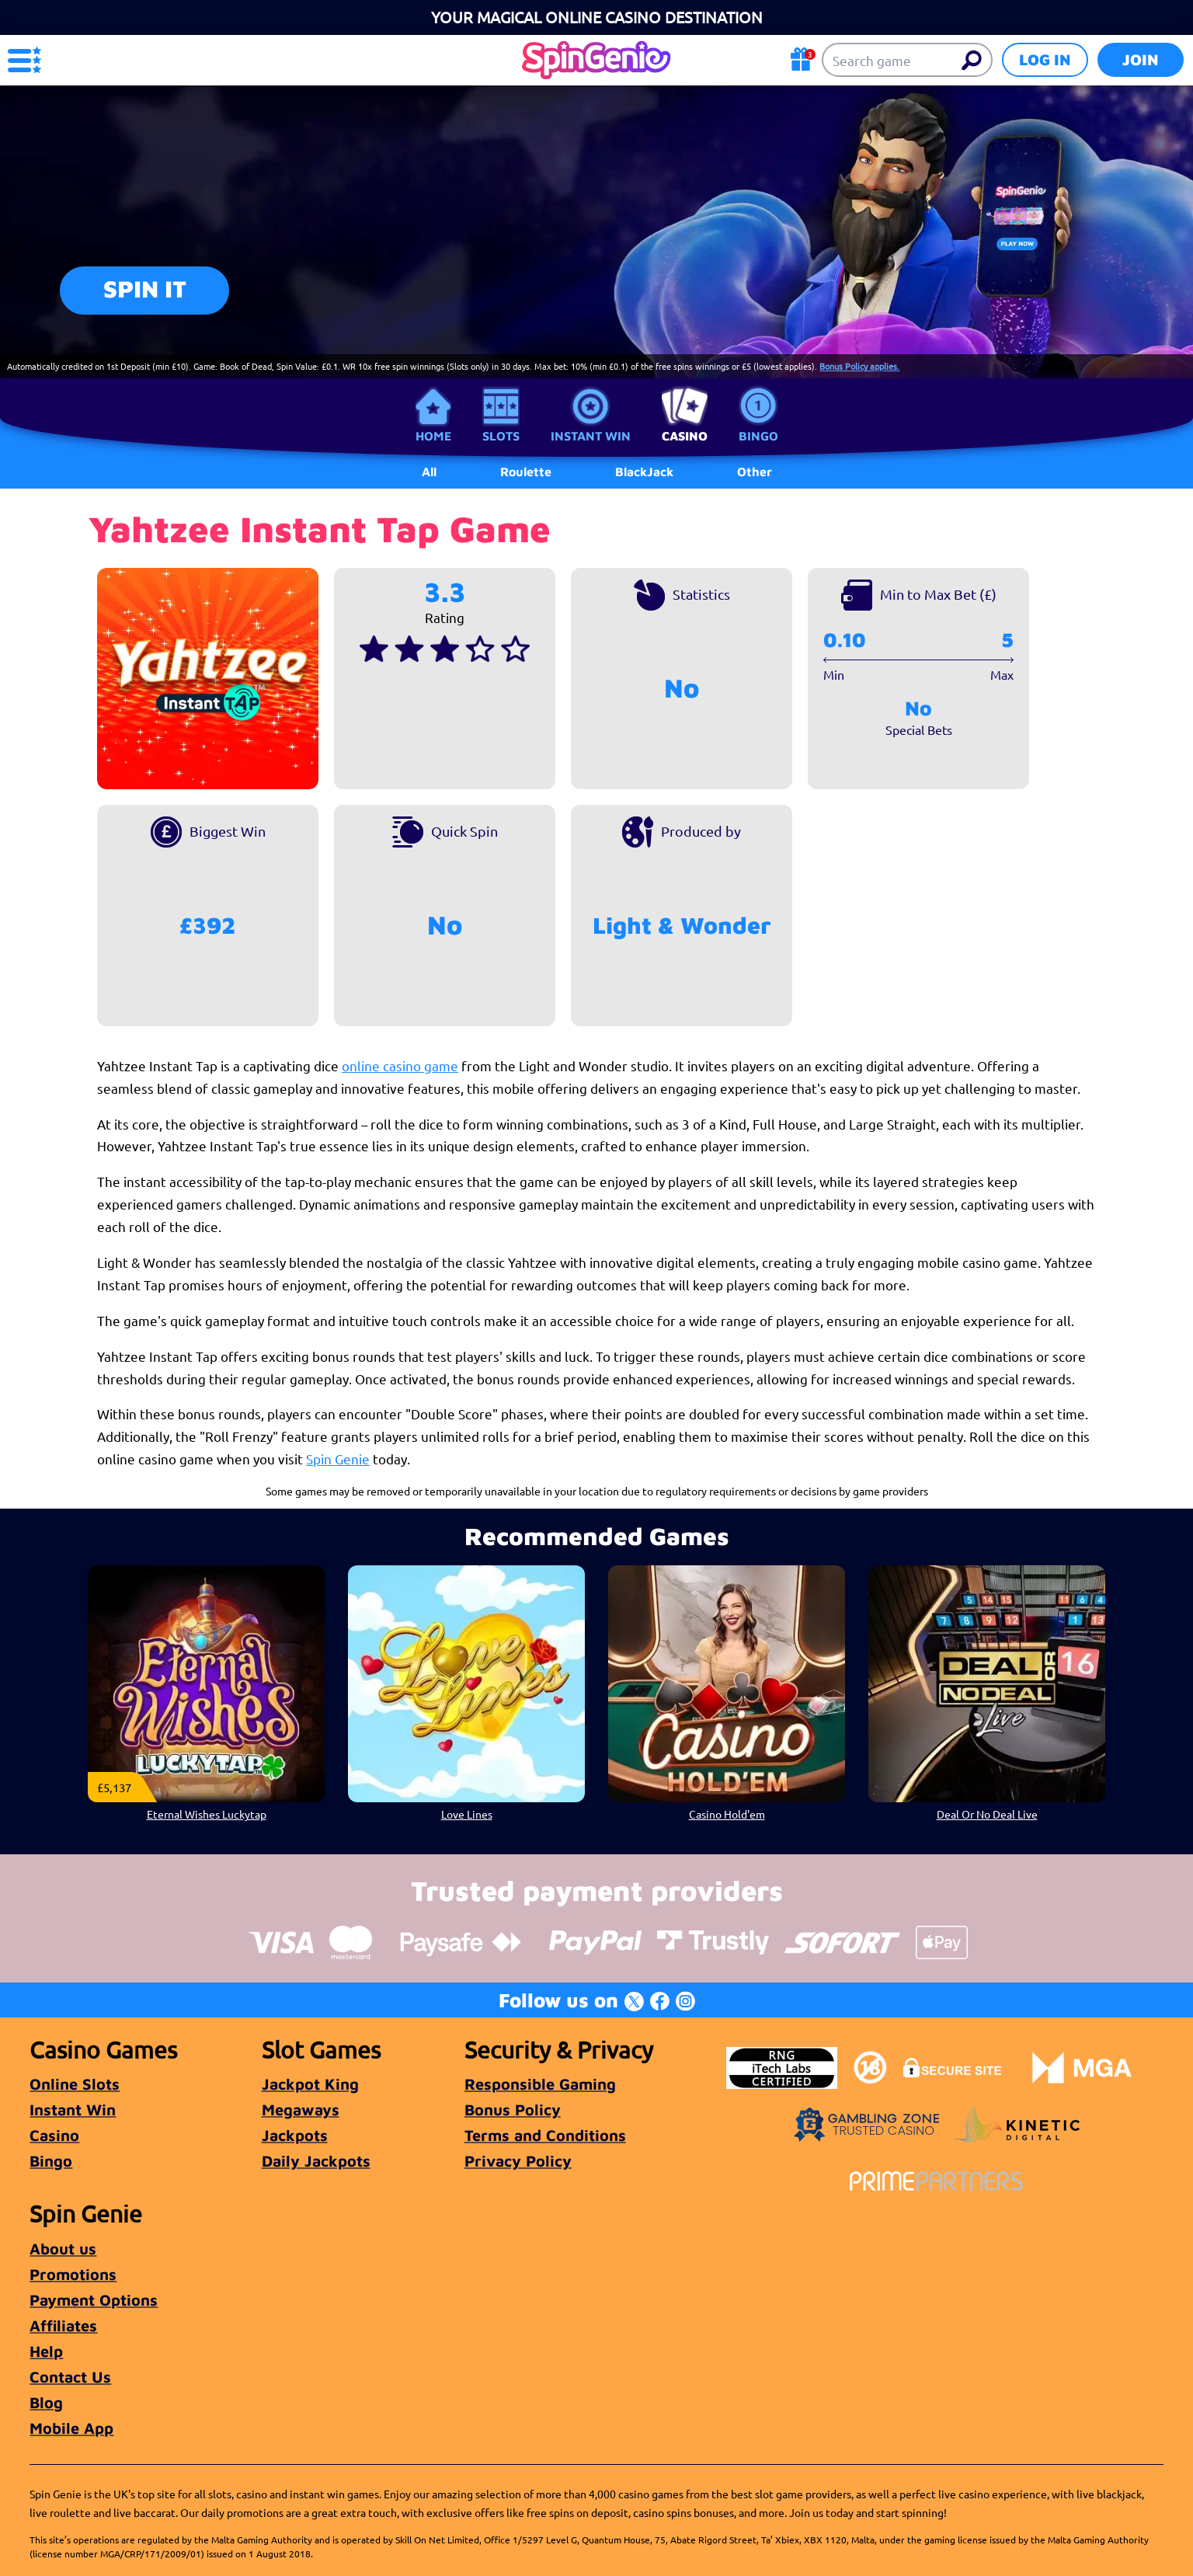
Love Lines (466, 1814)
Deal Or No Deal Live (987, 1814)
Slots (501, 436)
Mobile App (71, 2428)
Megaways (300, 2109)
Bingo (758, 436)
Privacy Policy (518, 2161)
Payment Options (94, 2300)
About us (63, 2248)
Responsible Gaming (540, 2084)
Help (46, 2351)
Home (433, 436)
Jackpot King (310, 2084)
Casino (685, 436)
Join (1140, 59)
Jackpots (295, 2135)
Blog (46, 2402)
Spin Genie (338, 1458)
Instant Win (591, 436)
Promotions (73, 2274)
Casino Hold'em (727, 1814)
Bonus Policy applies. (859, 366)
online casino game (400, 1065)
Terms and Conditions (545, 2135)
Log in (1045, 59)
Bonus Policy (512, 2109)
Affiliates (63, 2325)
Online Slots (75, 2084)
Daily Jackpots (316, 2161)
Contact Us (70, 2377)
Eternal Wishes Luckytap (206, 1814)
